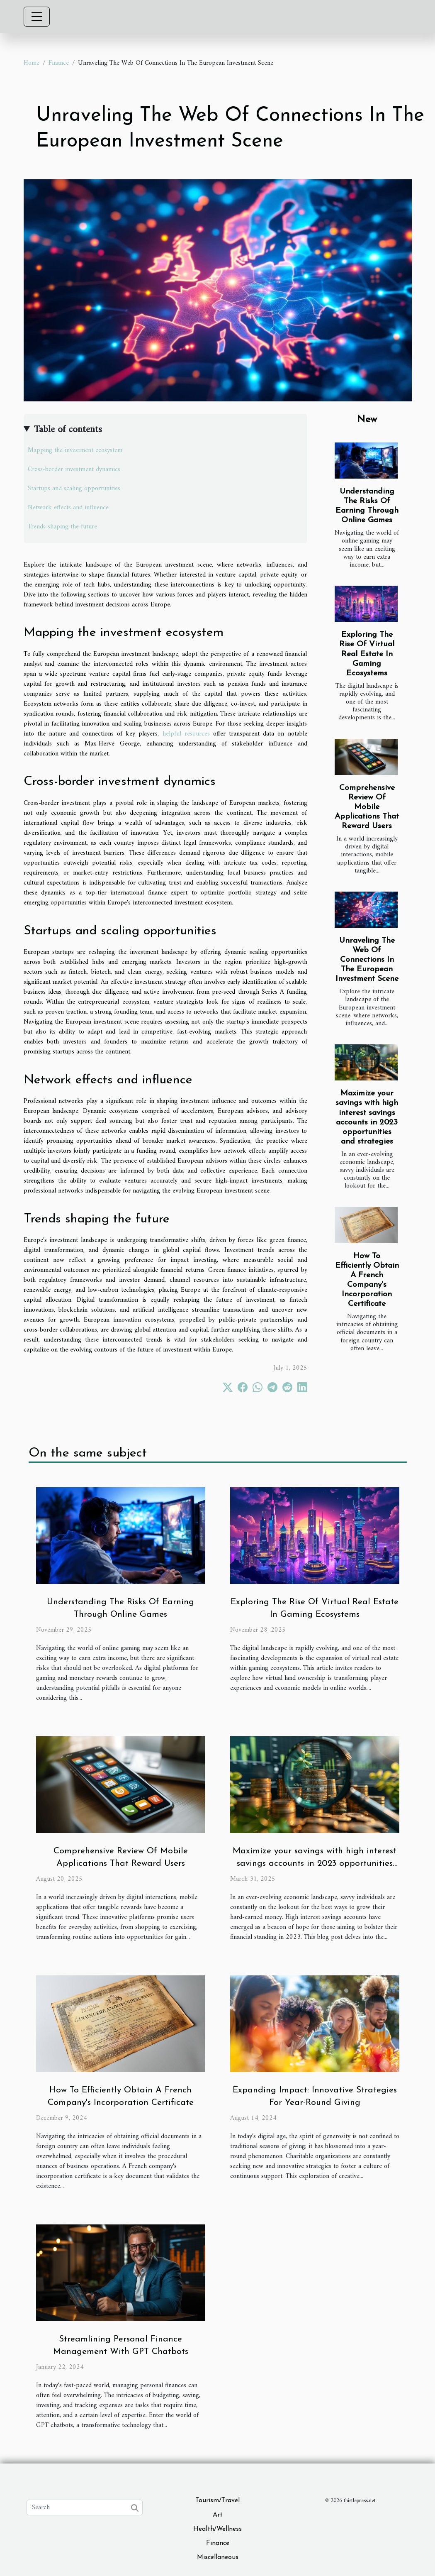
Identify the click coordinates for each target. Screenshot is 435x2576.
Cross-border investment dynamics (74, 469)
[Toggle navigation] (37, 17)
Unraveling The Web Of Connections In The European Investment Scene (367, 960)
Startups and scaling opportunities (74, 488)
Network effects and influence (68, 507)
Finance (59, 63)
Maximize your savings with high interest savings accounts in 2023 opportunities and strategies (314, 1863)
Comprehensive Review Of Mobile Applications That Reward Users (367, 807)
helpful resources (186, 734)
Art (218, 2515)
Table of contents (68, 429)
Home (31, 63)
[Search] (85, 2507)
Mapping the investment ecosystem (75, 450)
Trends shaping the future (62, 527)
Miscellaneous (217, 2557)
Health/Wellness (217, 2529)
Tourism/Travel (217, 2500)
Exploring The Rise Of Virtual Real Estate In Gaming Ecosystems (366, 654)
